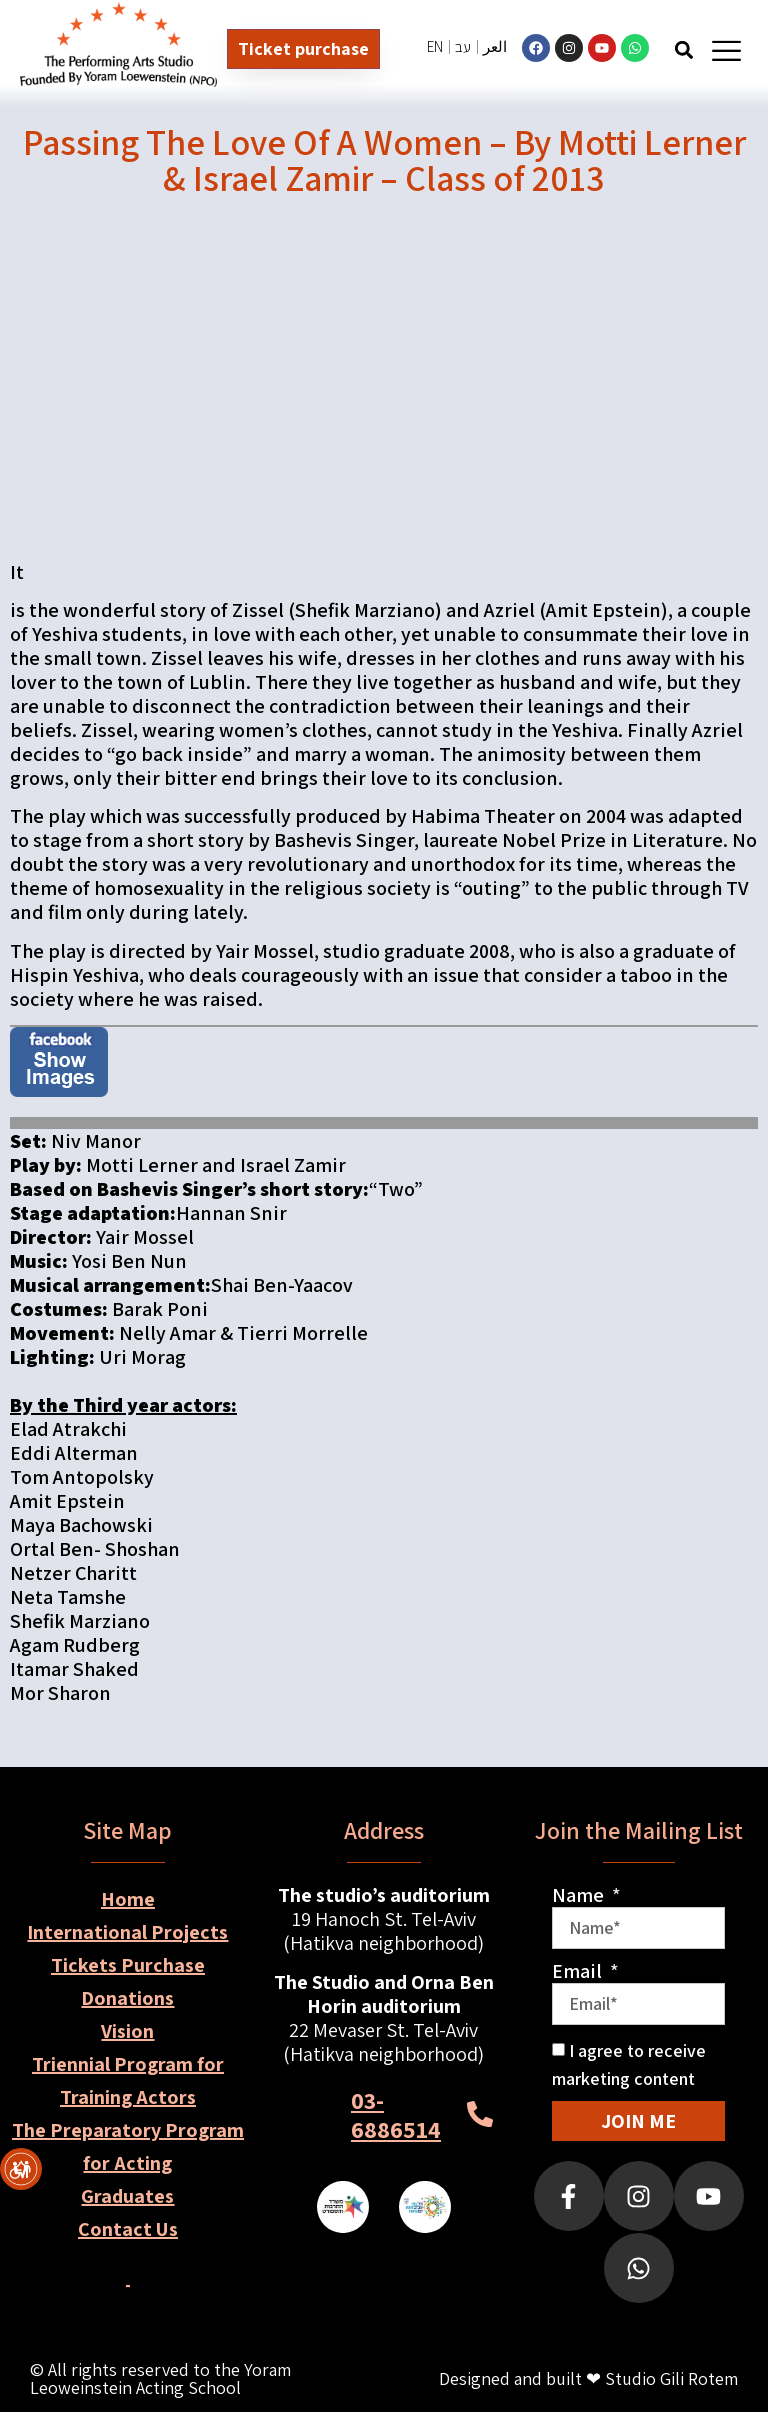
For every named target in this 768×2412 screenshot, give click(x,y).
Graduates (127, 2196)
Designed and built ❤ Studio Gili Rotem (588, 2378)
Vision (127, 2031)
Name (580, 1895)
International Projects (127, 1932)
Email (579, 1971)
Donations (127, 1998)
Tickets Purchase (128, 1965)
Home (128, 1899)
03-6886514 (396, 2114)
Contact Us (128, 2229)
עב (463, 46)
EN (435, 46)
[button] (684, 49)
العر (495, 46)
